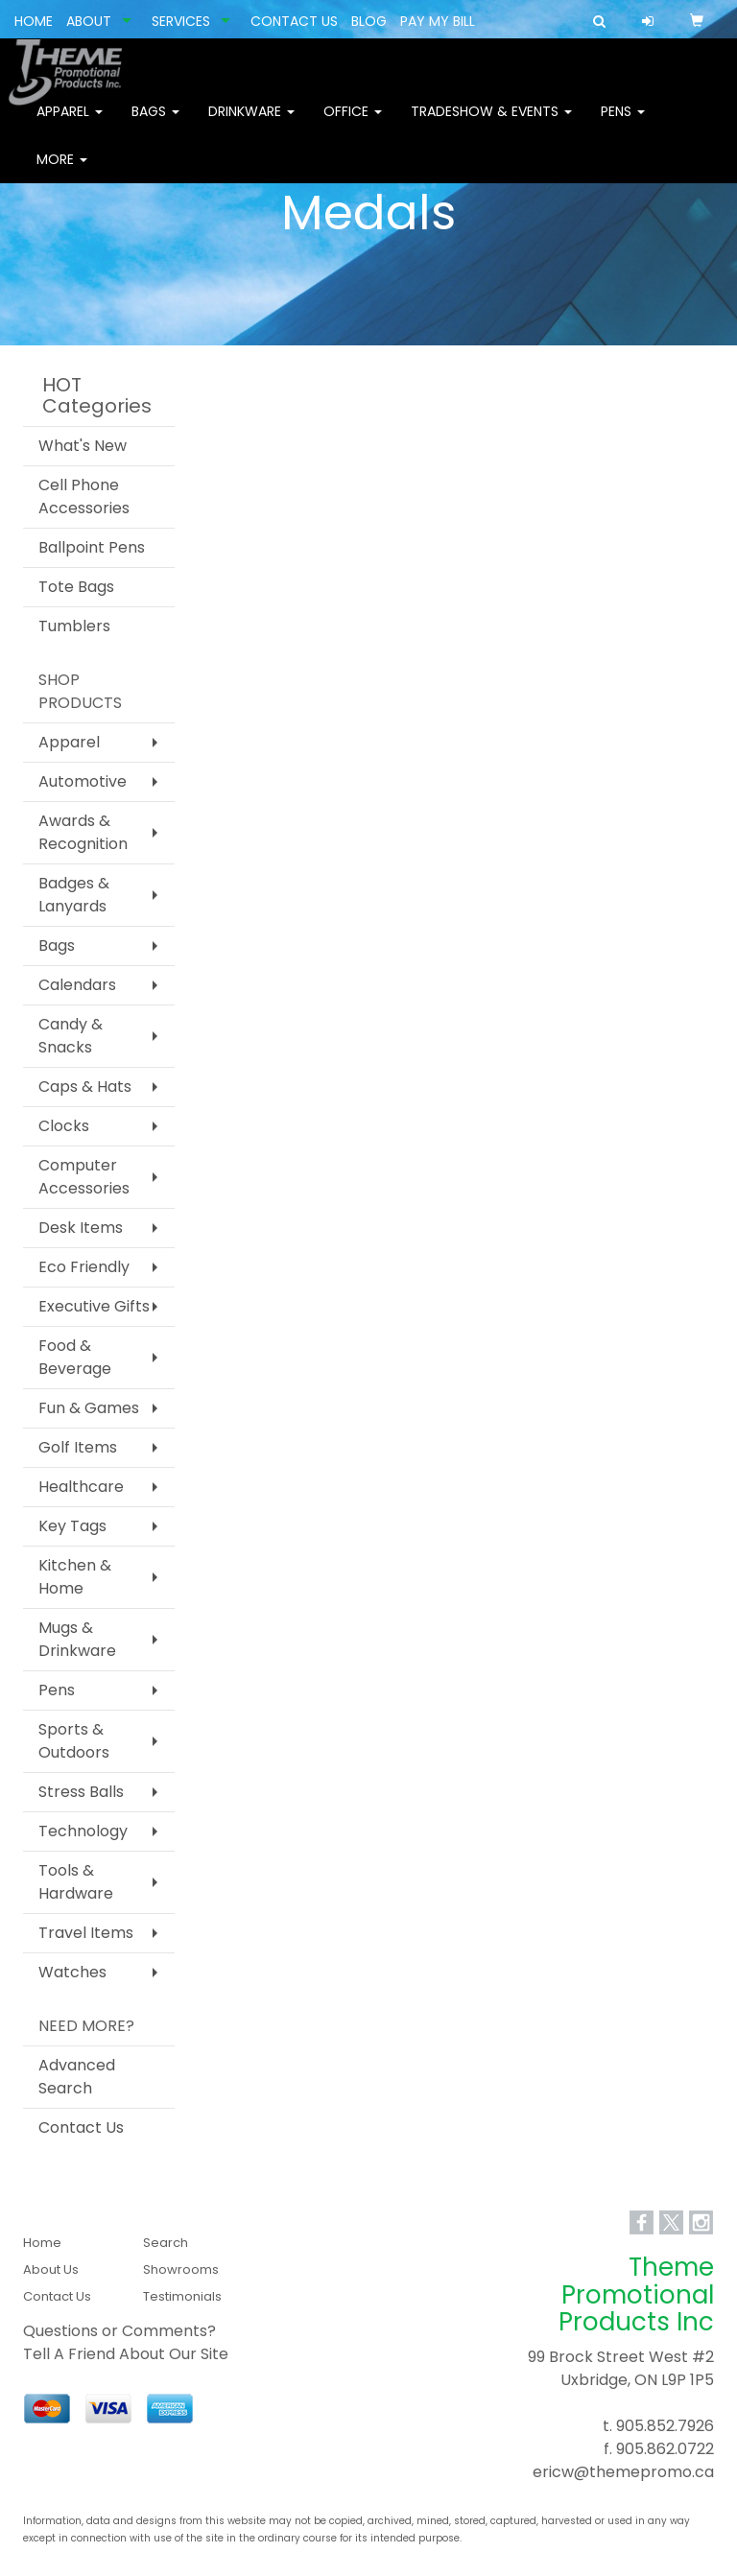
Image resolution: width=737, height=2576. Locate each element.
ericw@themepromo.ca (623, 2472)
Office (352, 124)
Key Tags (72, 1526)
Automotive (82, 781)
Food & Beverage (74, 1357)
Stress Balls (81, 1792)
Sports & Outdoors (73, 1740)
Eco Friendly (84, 1267)
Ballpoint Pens (91, 547)
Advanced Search (76, 2076)
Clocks (63, 1126)
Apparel (69, 124)
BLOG (369, 21)
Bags (155, 124)
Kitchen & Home (74, 1576)
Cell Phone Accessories (84, 496)
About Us (51, 2269)
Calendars (77, 985)
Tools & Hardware (75, 1881)
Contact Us (81, 2127)
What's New (82, 446)
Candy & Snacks (70, 1035)
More (61, 172)
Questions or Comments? (119, 2331)
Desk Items (80, 1228)
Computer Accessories (84, 1176)
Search (165, 2242)
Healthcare (81, 1487)
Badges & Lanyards (73, 894)
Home (42, 2242)
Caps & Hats (84, 1086)
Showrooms (181, 2269)
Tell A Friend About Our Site (125, 2354)
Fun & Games (88, 1408)
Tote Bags (76, 587)
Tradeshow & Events (491, 124)
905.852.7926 (665, 2426)
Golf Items (77, 1447)
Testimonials (182, 2296)
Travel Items (85, 1933)
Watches (72, 1972)
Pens (623, 124)
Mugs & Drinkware (77, 1639)
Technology (83, 1831)
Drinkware (251, 124)
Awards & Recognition (83, 832)
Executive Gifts (94, 1306)
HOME (33, 21)
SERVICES (181, 21)
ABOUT (88, 21)
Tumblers (74, 626)
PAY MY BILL (437, 21)
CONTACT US (294, 21)
